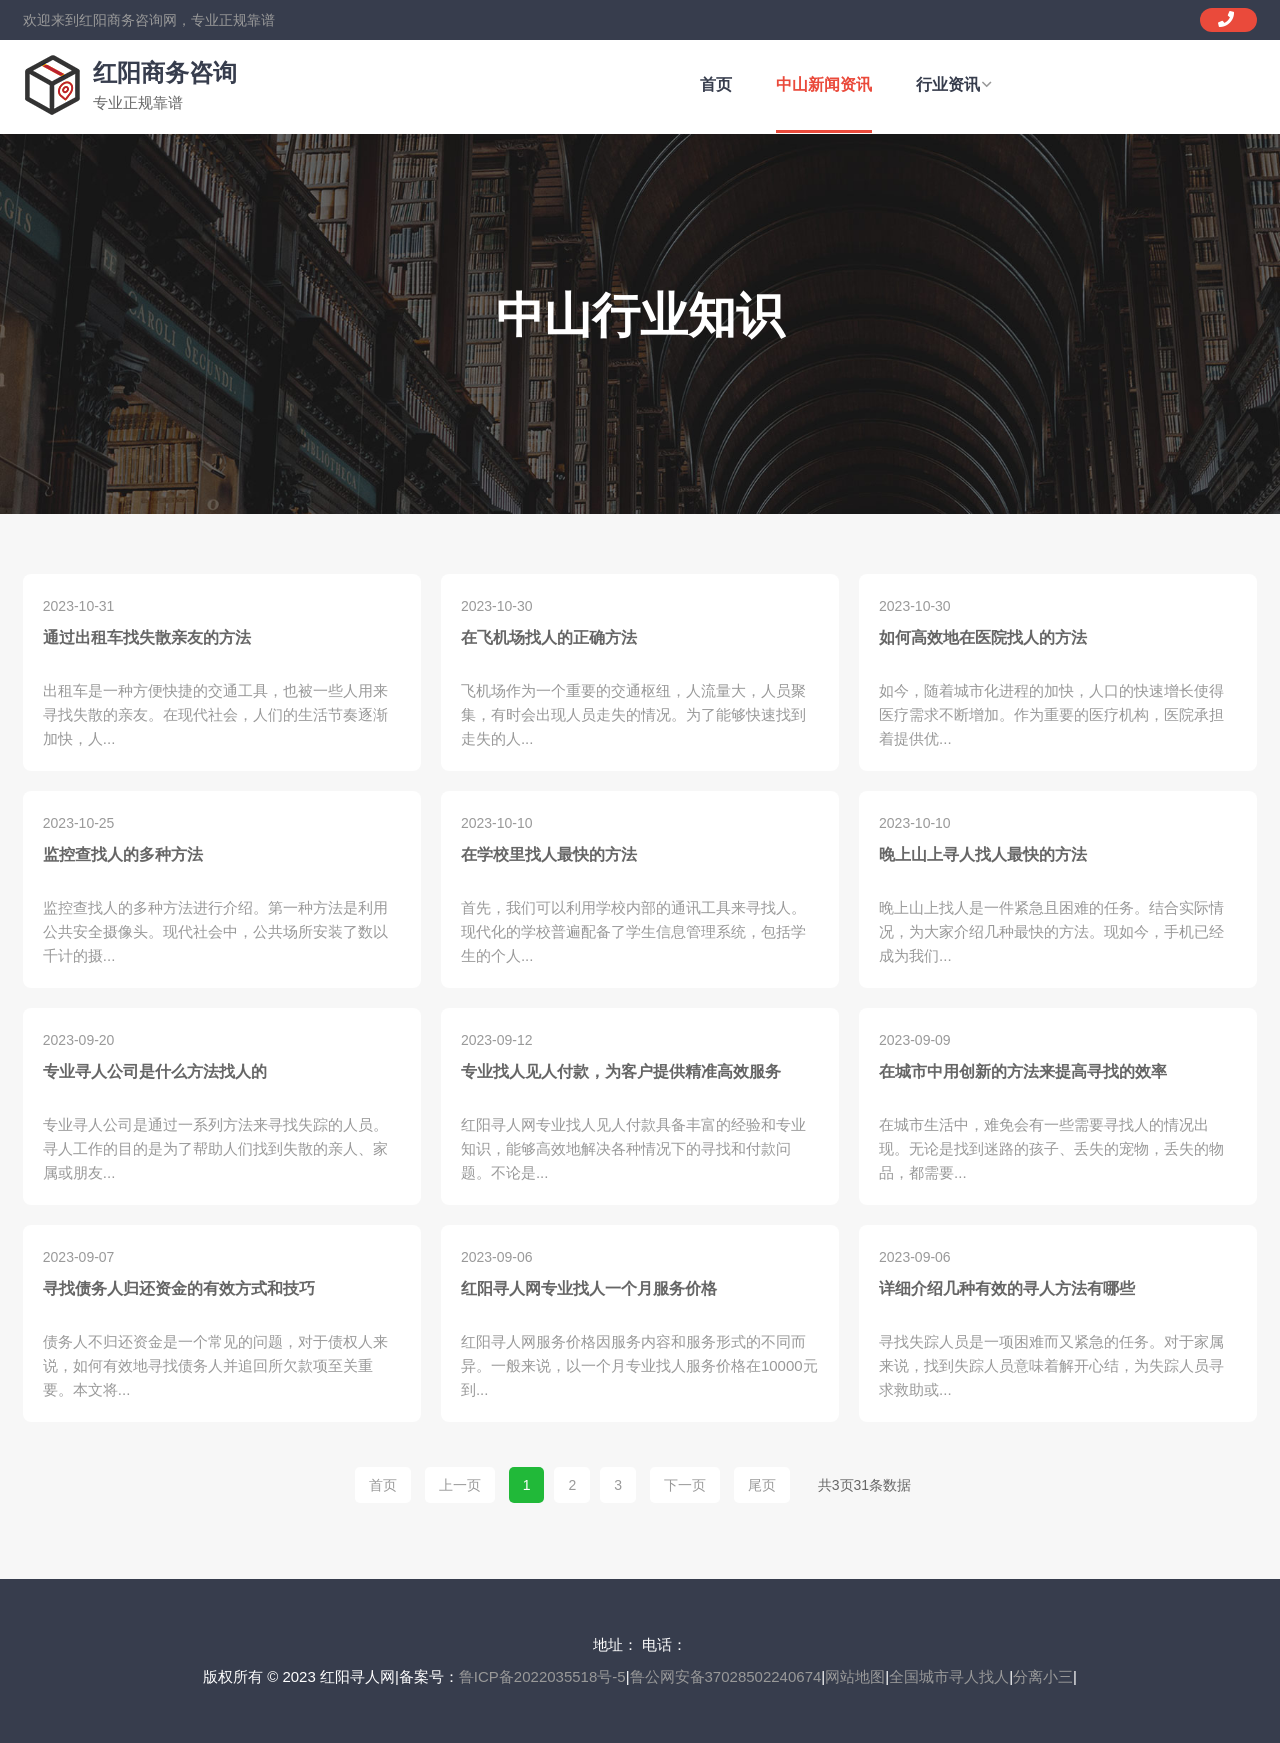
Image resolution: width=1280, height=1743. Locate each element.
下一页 (685, 1485)
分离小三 (1043, 1676)
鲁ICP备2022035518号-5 (542, 1676)
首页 (716, 84)
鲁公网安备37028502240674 (726, 1676)
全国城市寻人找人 (949, 1676)
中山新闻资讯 (824, 84)
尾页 (762, 1485)
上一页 (460, 1485)
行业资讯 (953, 84)
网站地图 (855, 1676)
